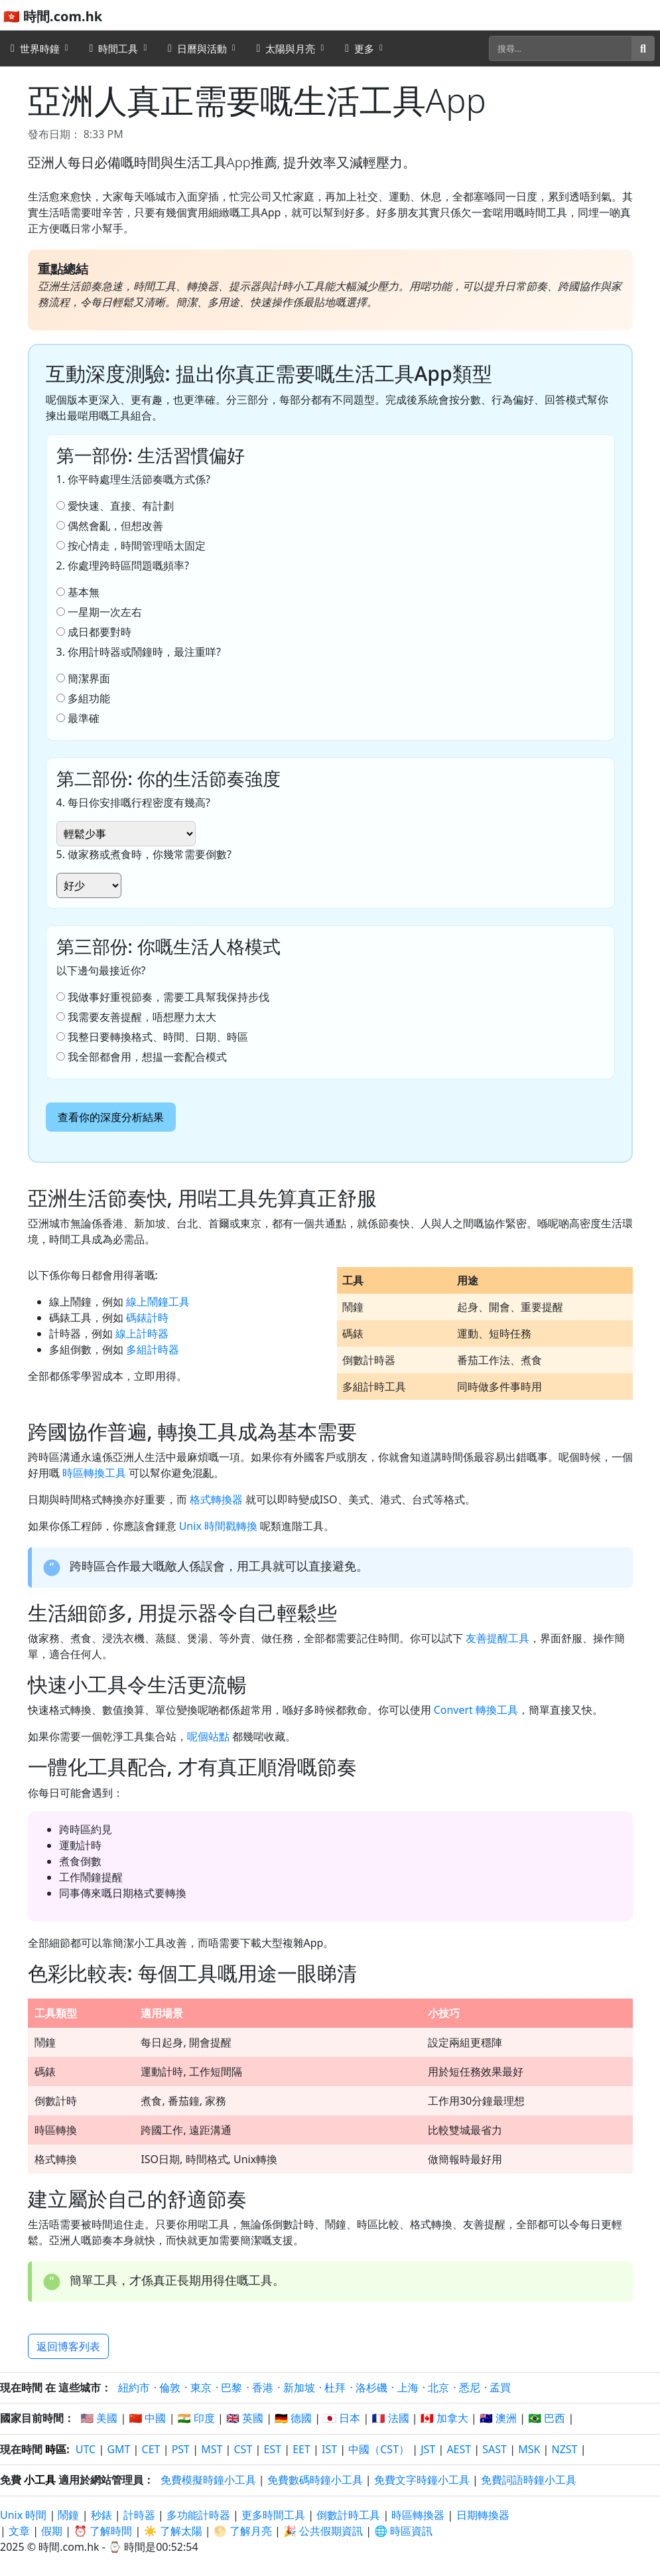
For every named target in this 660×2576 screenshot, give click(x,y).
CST (242, 2449)
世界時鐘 (35, 48)
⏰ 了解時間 (103, 2531)
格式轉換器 (216, 1499)
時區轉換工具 (94, 1473)
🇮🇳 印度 (196, 2418)
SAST (494, 2449)
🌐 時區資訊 (403, 2531)
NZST (565, 2449)
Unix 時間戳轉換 (218, 1526)
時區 (55, 2449)
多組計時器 (152, 1349)
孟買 (500, 2387)
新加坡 (299, 2387)
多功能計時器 (198, 2515)
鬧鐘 (68, 2515)
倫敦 (169, 2387)
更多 (359, 48)
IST (329, 2449)
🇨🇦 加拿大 (444, 2418)
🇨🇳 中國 (147, 2418)
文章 (19, 2531)
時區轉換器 (419, 2515)
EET (301, 2449)
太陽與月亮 (286, 48)
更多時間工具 (274, 2515)
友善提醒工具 (497, 1638)
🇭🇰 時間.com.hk (52, 16)
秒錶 (101, 2515)
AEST (458, 2449)
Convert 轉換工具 (476, 1710)
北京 (438, 2387)
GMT (118, 2449)
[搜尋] (560, 48)
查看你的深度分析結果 (111, 1117)
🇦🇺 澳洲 (498, 2418)
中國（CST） (378, 2449)
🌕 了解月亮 (243, 2531)
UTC (86, 2449)
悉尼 (469, 2387)
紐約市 (134, 2387)
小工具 (40, 2479)
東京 (201, 2387)
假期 (51, 2531)
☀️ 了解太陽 (173, 2531)
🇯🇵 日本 (341, 2418)
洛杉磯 (371, 2387)
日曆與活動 (197, 48)
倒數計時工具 (349, 2515)
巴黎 (231, 2387)
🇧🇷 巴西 (546, 2418)
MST (211, 2449)
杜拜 (335, 2387)
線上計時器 (141, 1333)
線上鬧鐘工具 (158, 1301)
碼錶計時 (147, 1317)
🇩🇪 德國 (293, 2418)
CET (151, 2449)
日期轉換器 (482, 2515)
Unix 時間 (23, 2515)
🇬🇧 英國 (244, 2418)
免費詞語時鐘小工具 (528, 2479)
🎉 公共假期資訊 (323, 2531)
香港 (262, 2387)
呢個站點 (208, 1736)
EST (272, 2449)
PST (181, 2449)
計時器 (139, 2515)
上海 (408, 2387)
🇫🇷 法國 (390, 2418)
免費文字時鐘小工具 (422, 2479)
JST (428, 2449)
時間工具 (114, 48)
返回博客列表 (68, 2346)
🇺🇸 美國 (98, 2418)
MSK (529, 2449)
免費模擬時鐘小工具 (208, 2479)
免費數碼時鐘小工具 (315, 2479)
